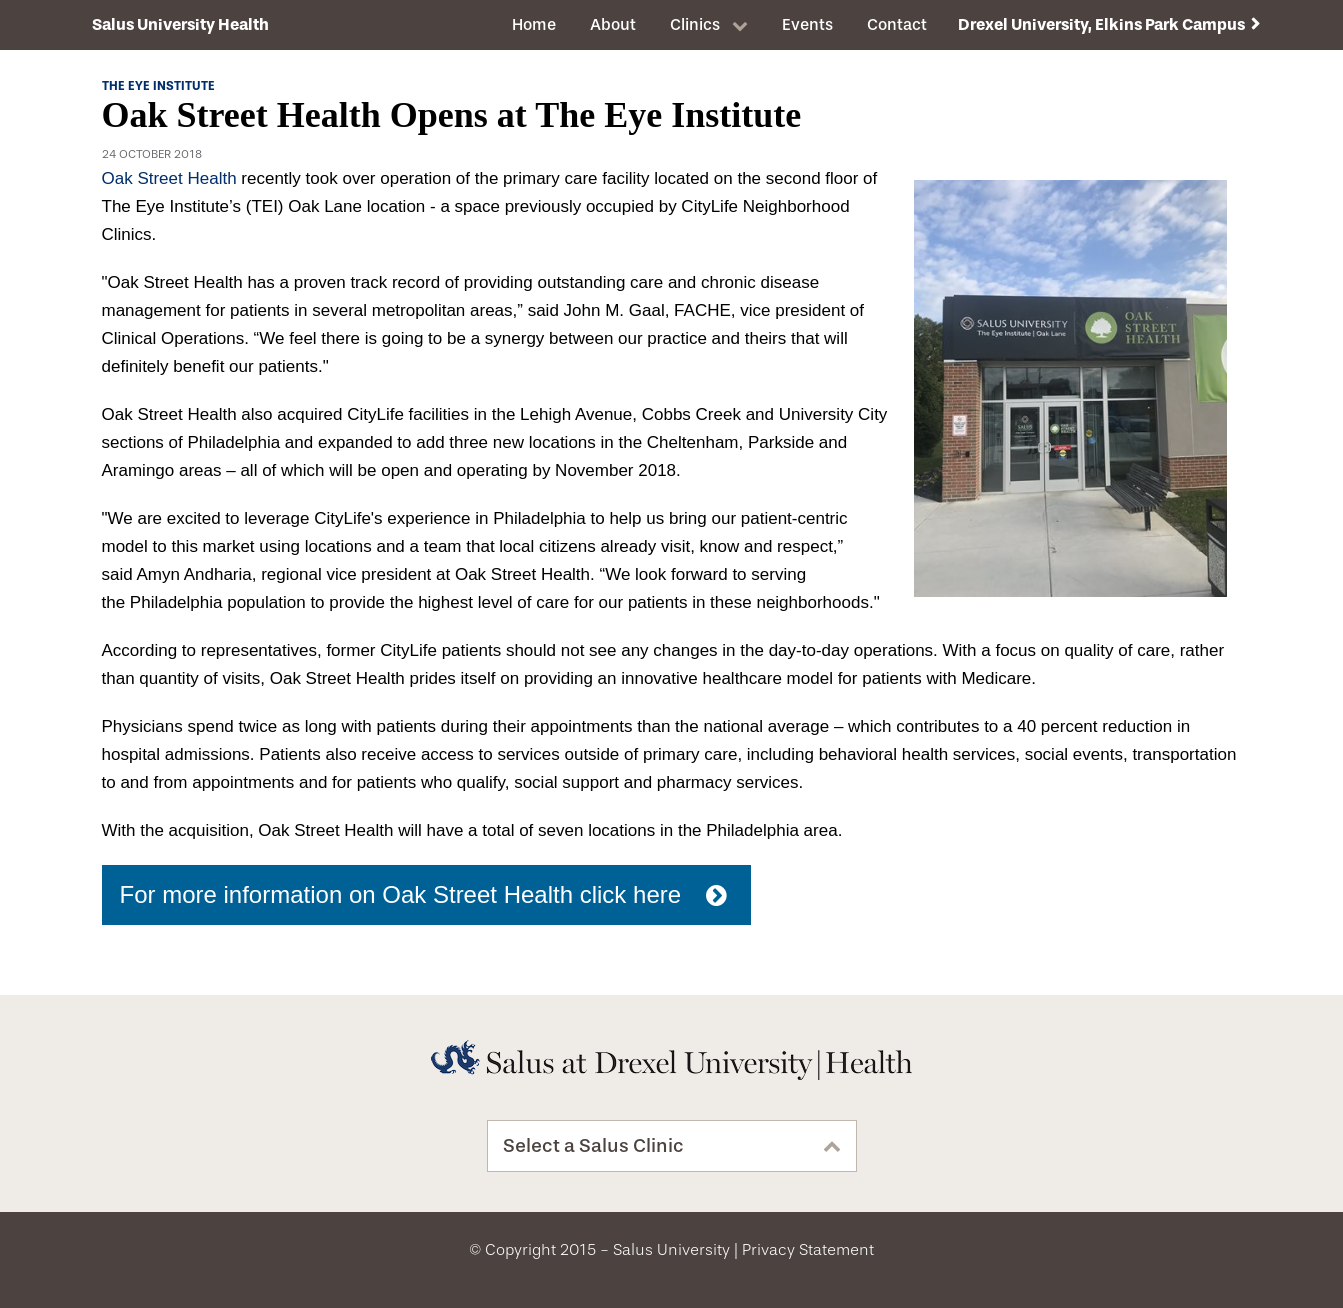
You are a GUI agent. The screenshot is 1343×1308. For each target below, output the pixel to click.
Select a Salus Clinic (593, 1146)
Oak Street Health (169, 178)
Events (807, 24)
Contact (897, 24)
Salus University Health (180, 24)
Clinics (695, 24)
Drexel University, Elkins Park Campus (1101, 24)
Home (534, 24)
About (613, 24)
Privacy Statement (808, 1250)
